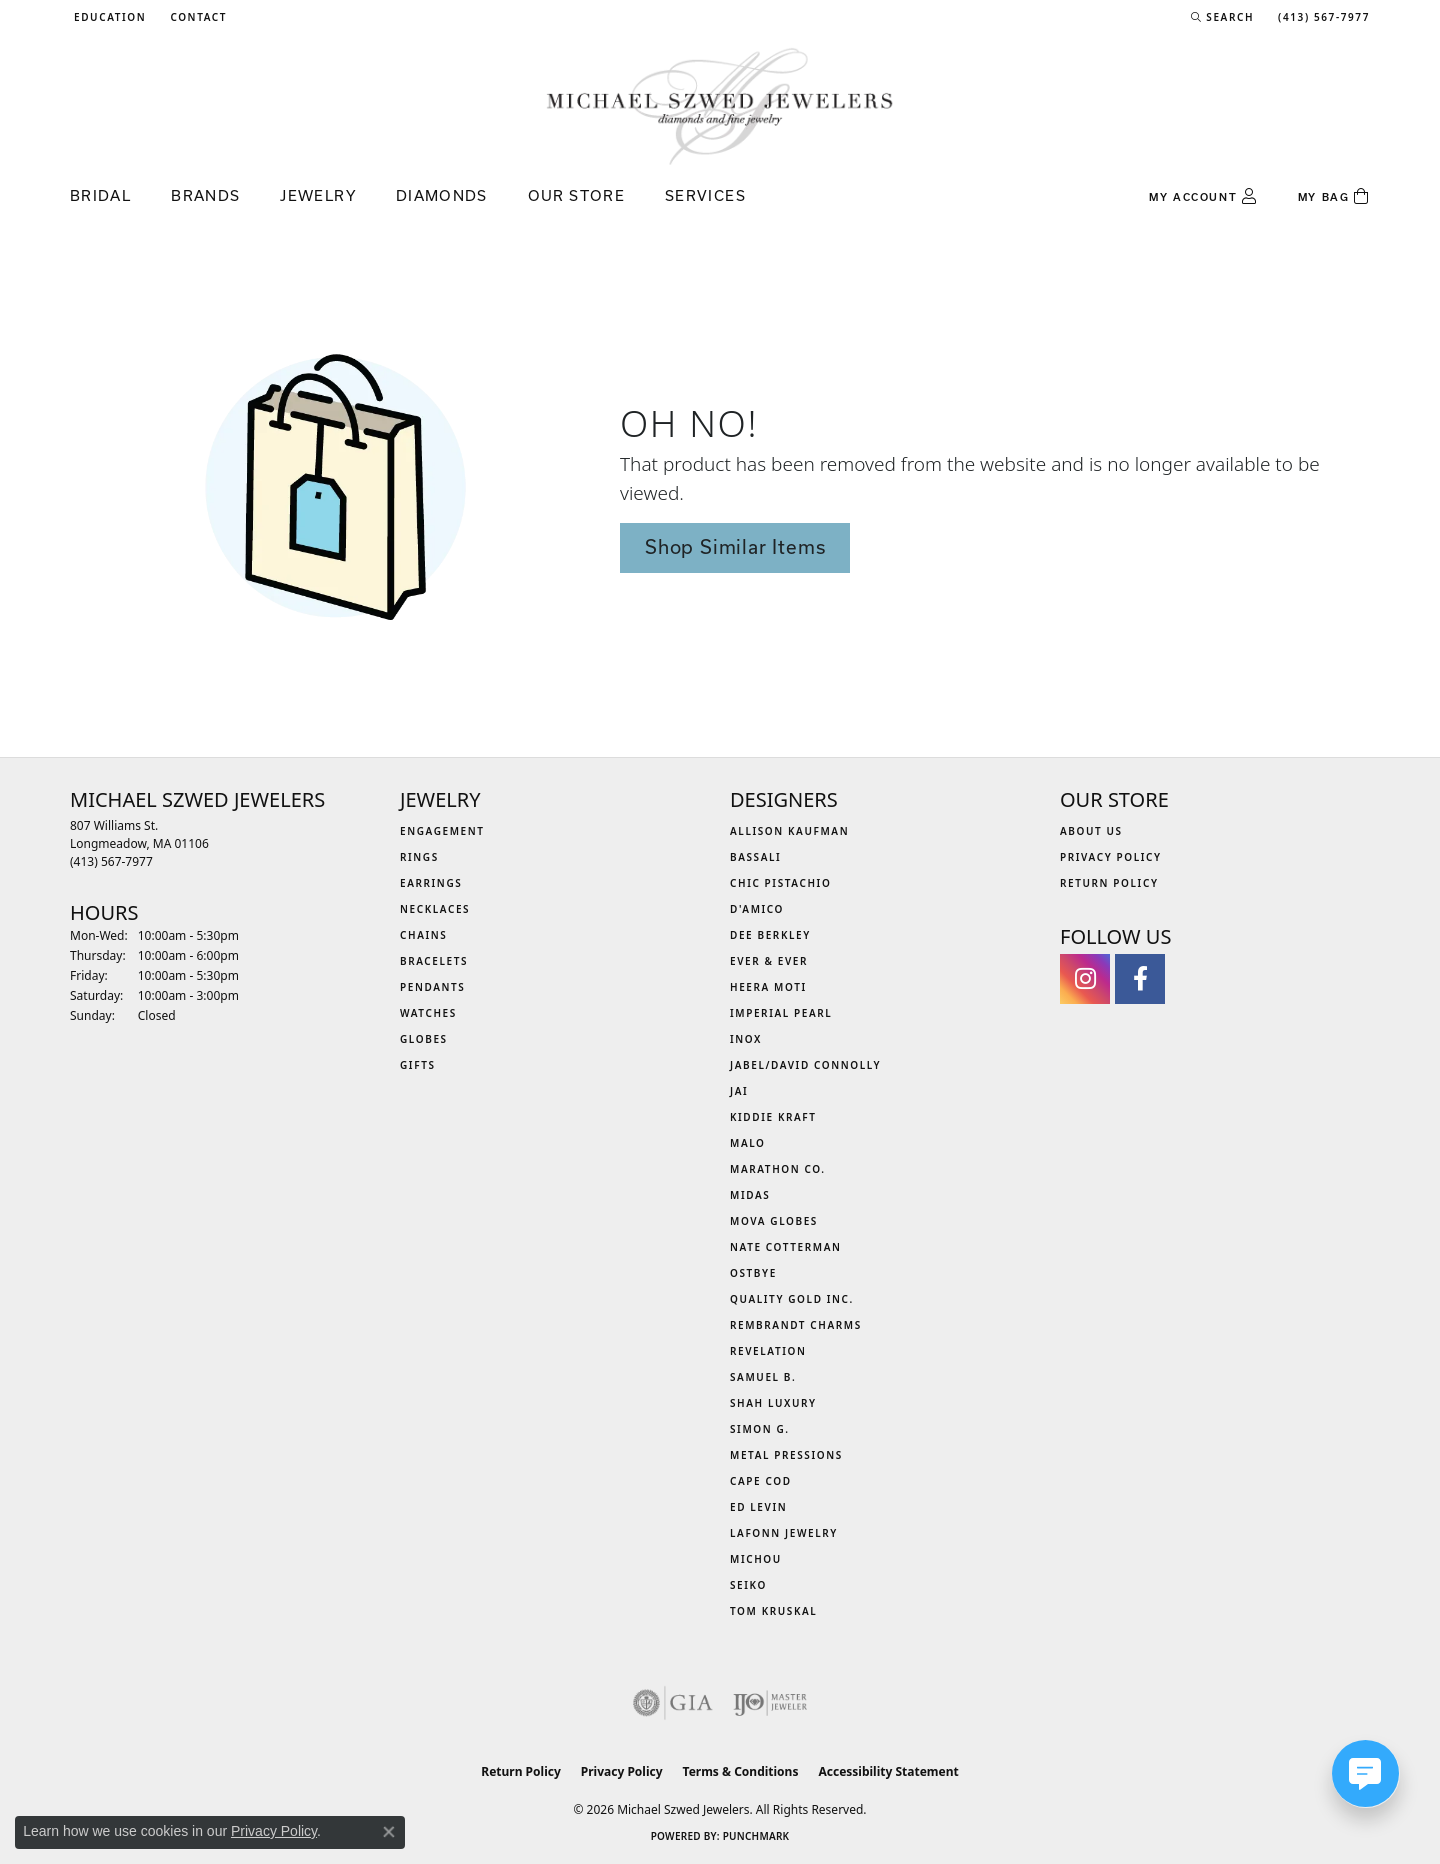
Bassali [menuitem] (755, 857)
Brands (205, 195)
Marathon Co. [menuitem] (778, 1169)
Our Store (576, 195)
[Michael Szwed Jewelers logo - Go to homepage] (720, 105)
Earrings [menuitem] (431, 883)
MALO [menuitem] (748, 1143)
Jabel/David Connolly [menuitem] (805, 1065)
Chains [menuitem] (423, 935)
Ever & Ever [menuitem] (769, 961)
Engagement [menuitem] (442, 831)
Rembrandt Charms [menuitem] (796, 1325)
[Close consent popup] (389, 1832)
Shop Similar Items (735, 547)
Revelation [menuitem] (768, 1351)
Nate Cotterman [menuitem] (786, 1247)
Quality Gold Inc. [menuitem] (792, 1299)
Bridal (100, 195)
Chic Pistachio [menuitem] (780, 883)
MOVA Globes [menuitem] (774, 1221)
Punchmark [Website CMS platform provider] (756, 1836)
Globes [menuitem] (424, 1039)
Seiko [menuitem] (748, 1585)
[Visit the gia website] (673, 1703)
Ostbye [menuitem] (753, 1273)
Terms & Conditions (741, 1771)
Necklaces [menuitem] (435, 909)
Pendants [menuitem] (432, 987)
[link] (196, 17)
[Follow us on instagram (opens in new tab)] (1085, 979)
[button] (108, 17)
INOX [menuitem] (746, 1039)
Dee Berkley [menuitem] (770, 935)
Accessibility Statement (888, 1771)
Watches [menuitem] (428, 1013)
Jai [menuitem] (739, 1091)
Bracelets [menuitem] (434, 961)
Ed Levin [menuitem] (758, 1507)
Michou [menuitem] (756, 1559)
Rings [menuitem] (419, 857)
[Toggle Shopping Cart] (1334, 197)
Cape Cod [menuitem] (761, 1481)
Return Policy (1109, 883)
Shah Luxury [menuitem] (773, 1403)
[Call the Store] (111, 861)
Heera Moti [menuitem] (768, 987)
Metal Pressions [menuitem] (786, 1455)
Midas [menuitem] (750, 1195)
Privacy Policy (1111, 857)
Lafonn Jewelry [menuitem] (784, 1533)
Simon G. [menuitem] (760, 1429)
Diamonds (442, 195)
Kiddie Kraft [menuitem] (773, 1117)
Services (705, 195)
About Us (1091, 831)
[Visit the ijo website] (770, 1703)
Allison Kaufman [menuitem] (789, 831)
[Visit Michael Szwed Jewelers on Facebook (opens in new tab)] (1140, 979)
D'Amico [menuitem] (757, 909)
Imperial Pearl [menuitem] (781, 1013)
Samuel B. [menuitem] (763, 1377)
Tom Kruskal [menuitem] (773, 1611)
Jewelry (318, 195)
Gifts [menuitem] (418, 1065)
